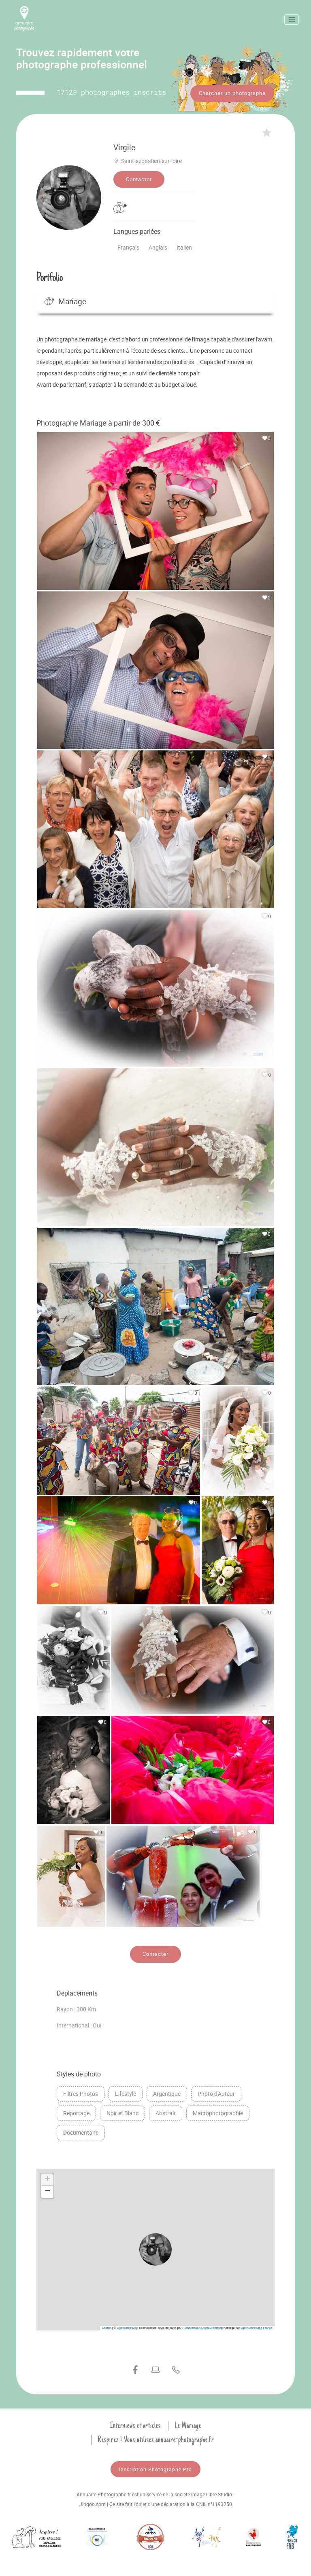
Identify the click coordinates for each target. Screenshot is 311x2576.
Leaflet (106, 2326)
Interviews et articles (135, 2424)
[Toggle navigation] (291, 19)
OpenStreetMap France (257, 2326)
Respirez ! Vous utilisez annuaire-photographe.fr (156, 2438)
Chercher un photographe (232, 93)
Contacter (139, 178)
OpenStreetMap (127, 2326)
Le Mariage (188, 2424)
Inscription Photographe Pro (155, 2468)
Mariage (65, 300)
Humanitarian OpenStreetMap (202, 2326)
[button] (155, 2248)
